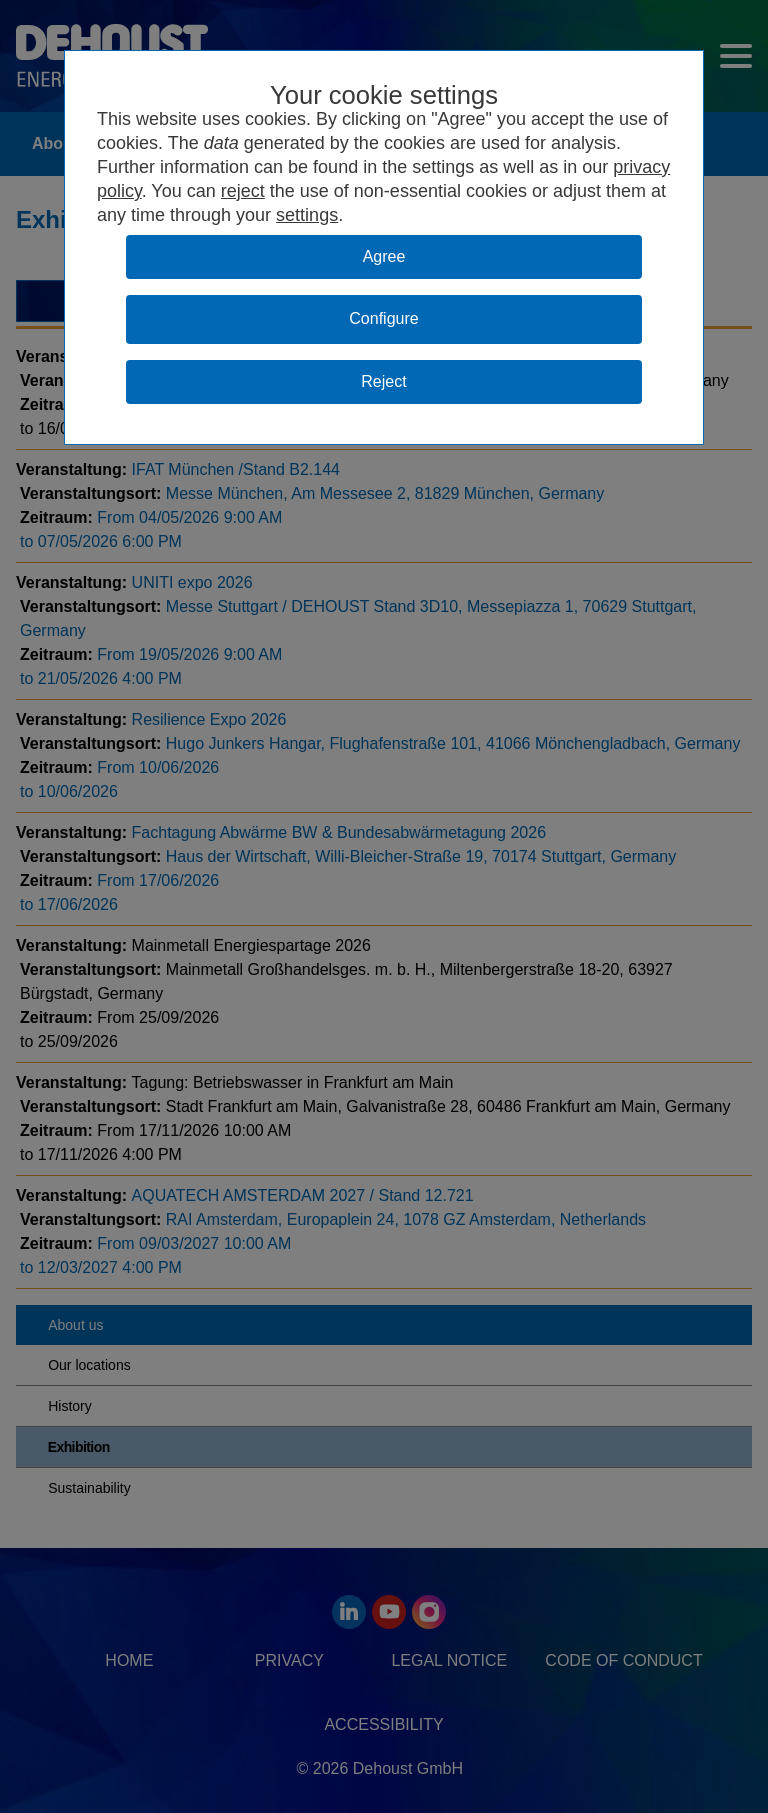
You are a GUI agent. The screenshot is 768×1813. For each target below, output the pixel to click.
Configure (383, 318)
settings (307, 215)
